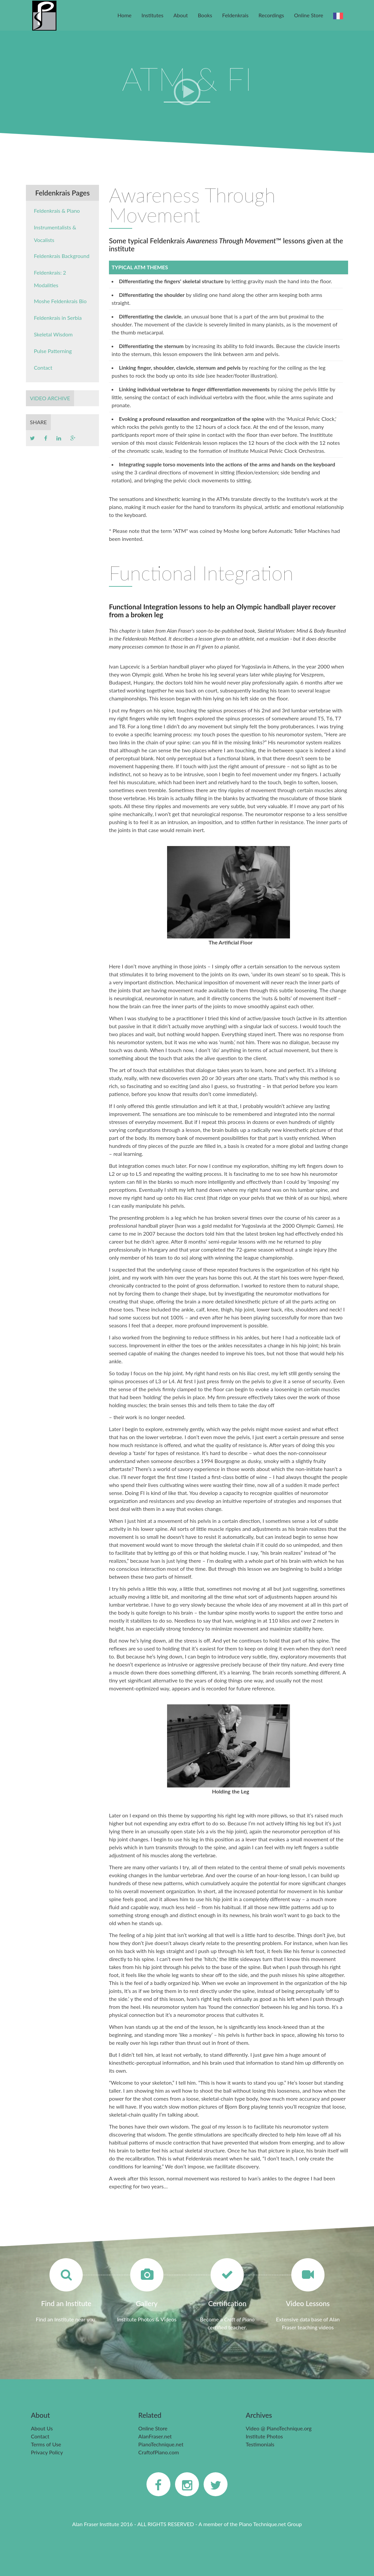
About (180, 15)
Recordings (271, 15)
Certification (227, 2303)
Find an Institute (66, 2303)
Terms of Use (46, 2444)
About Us (42, 2428)
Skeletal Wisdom (53, 334)
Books (205, 15)
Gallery (147, 2303)
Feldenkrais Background (61, 256)
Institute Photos (264, 2436)
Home (124, 15)
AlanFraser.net (155, 2436)
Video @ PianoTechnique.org (279, 2428)
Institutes (152, 15)
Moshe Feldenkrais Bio (60, 301)
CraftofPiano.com (158, 2452)
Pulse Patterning (53, 351)
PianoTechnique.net (160, 2444)
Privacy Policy (47, 2452)
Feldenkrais (235, 15)
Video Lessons (308, 2303)
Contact (43, 367)
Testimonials (260, 2444)
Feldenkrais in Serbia (58, 317)
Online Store (308, 15)
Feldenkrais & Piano (57, 210)
